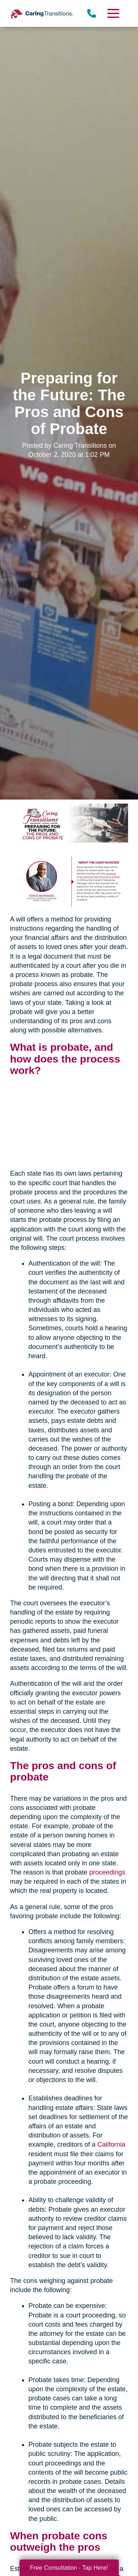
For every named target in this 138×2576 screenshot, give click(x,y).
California (111, 2144)
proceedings (107, 1872)
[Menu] (112, 13)
